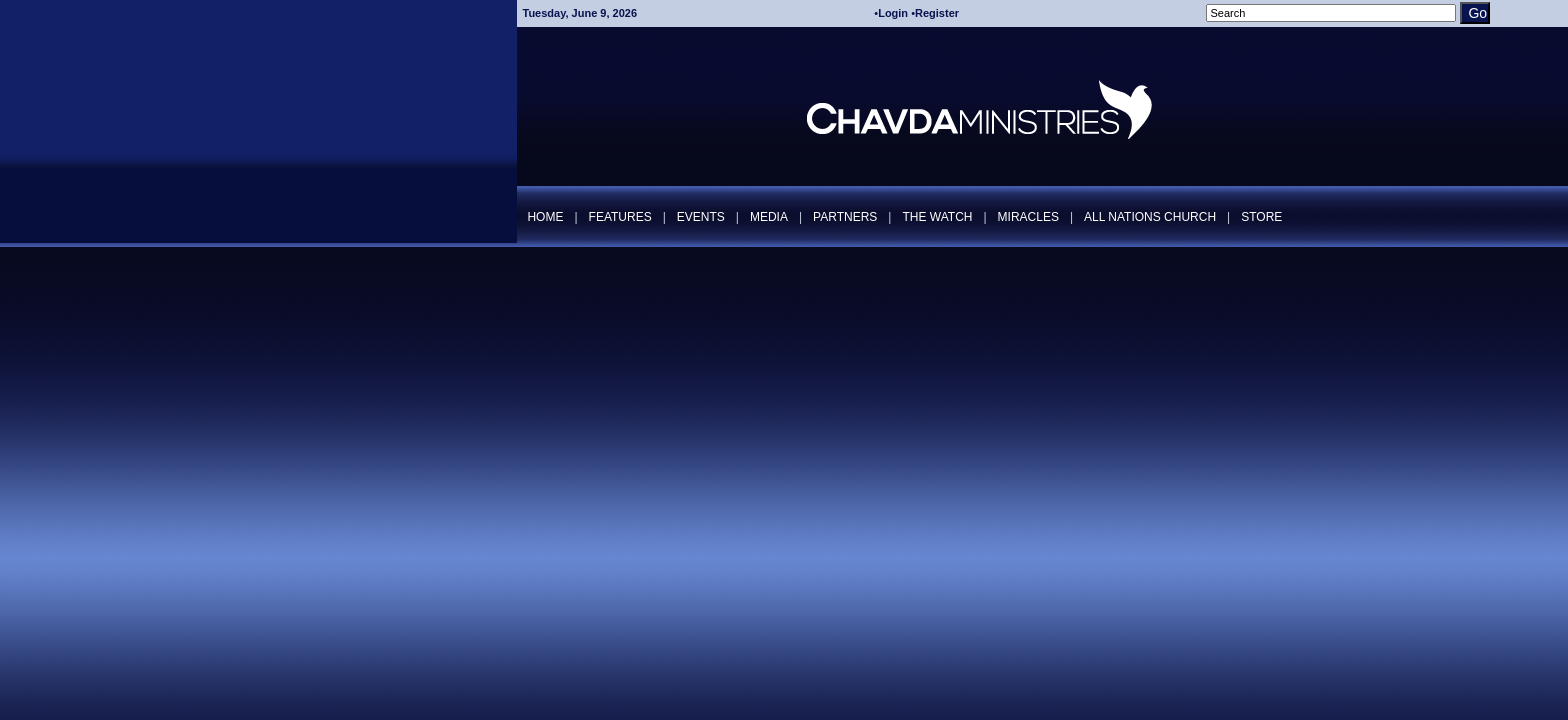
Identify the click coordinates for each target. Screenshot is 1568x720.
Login (893, 13)
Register (937, 13)
